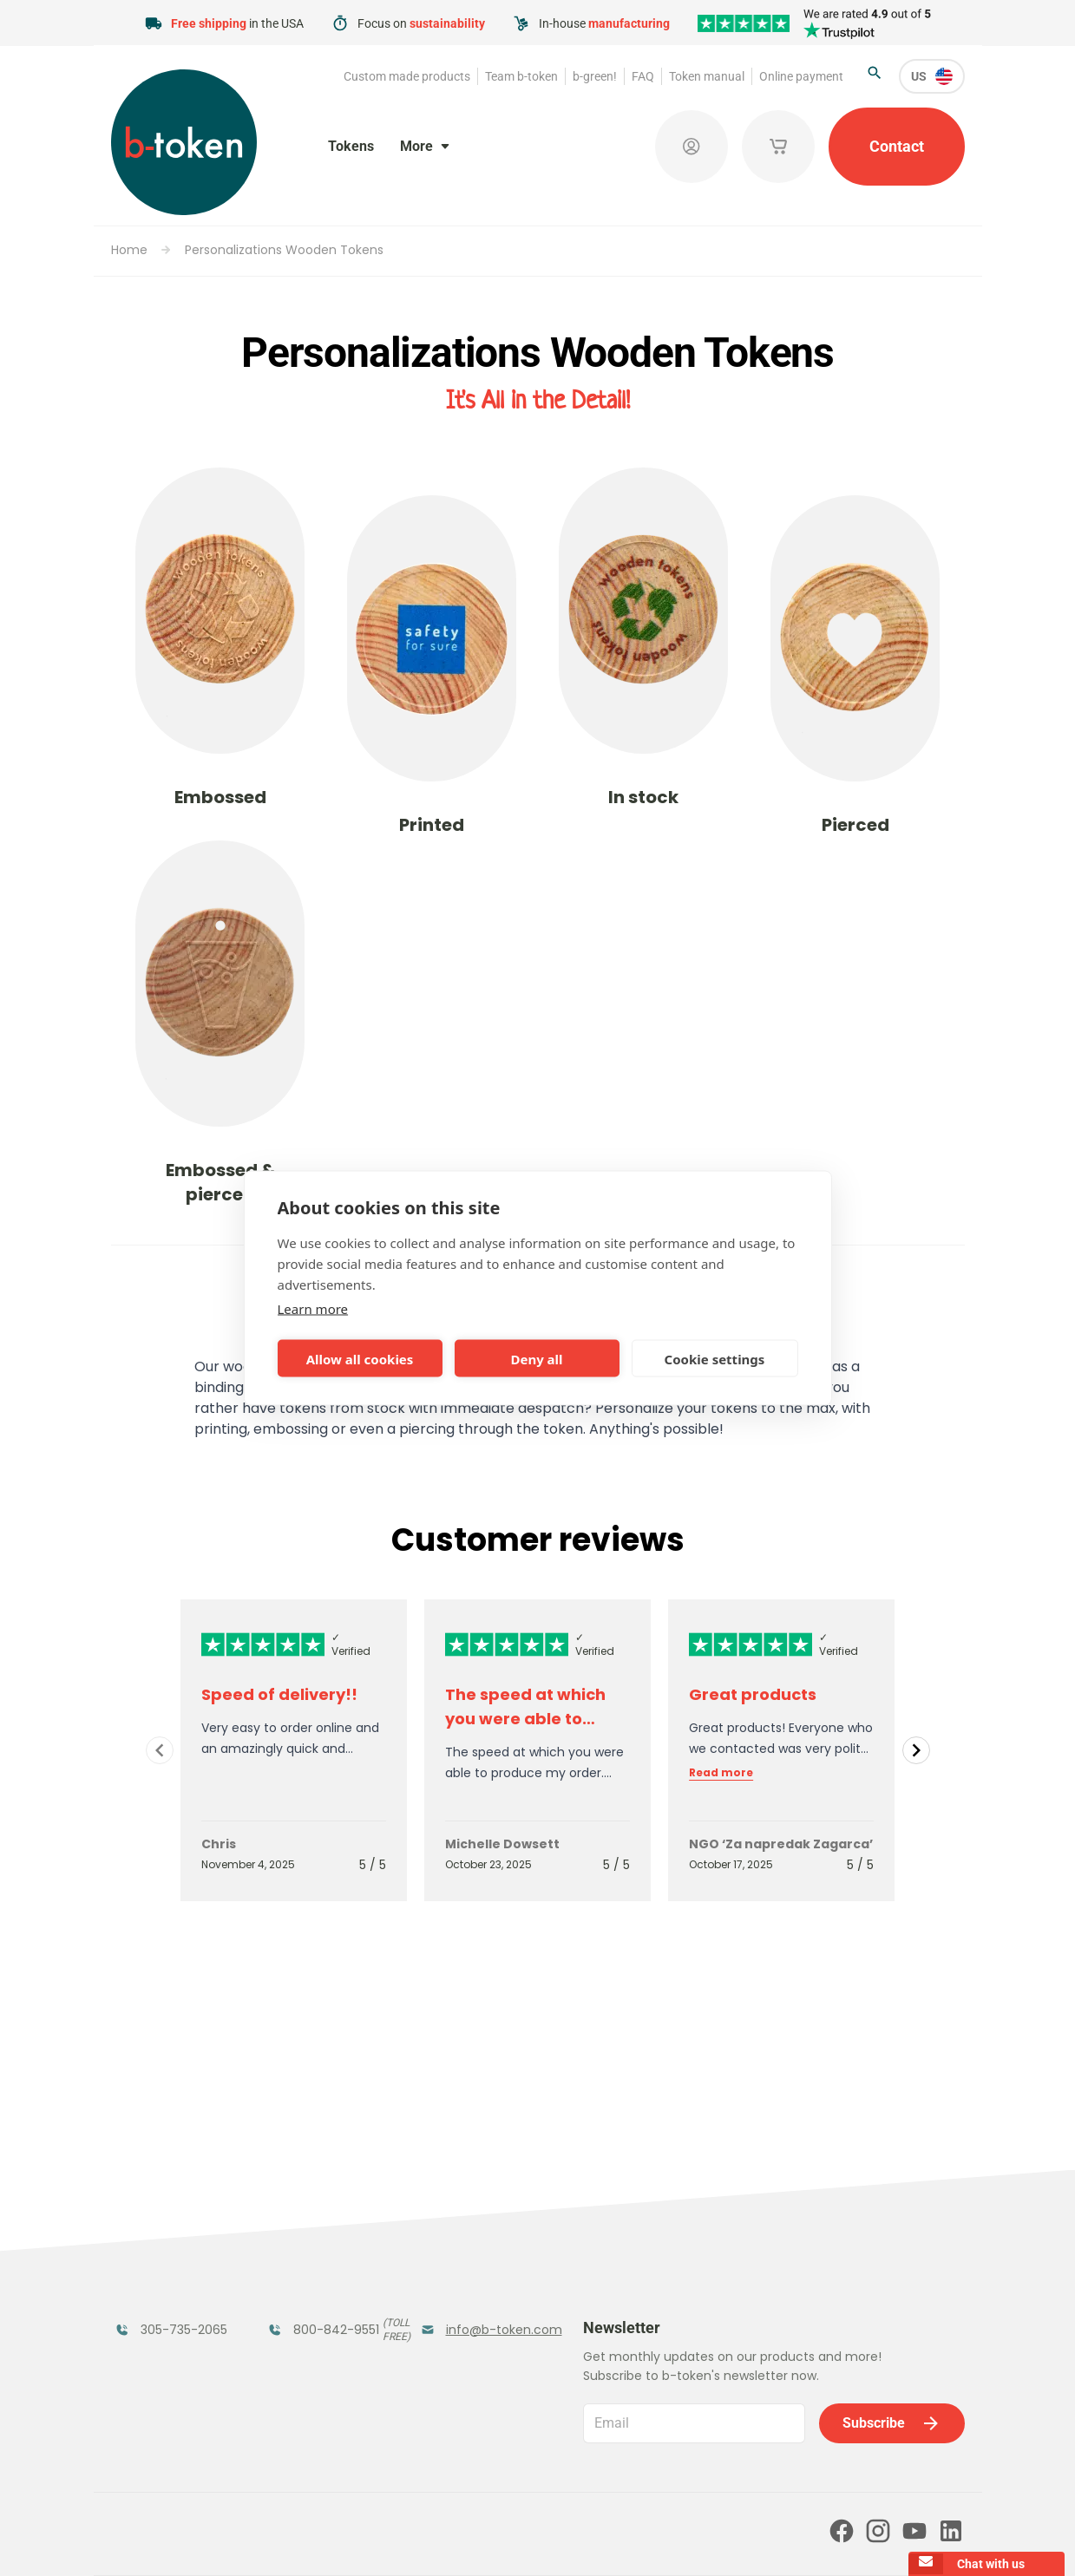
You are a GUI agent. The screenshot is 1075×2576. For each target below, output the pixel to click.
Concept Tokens (324, 2293)
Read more (721, 1773)
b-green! (595, 76)
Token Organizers (152, 2303)
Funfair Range (163, 2237)
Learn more (313, 1308)
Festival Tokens (321, 2203)
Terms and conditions (446, 2539)
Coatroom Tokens (303, 2247)
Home (129, 249)
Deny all (536, 1358)
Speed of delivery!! (279, 1694)
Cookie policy (649, 2539)
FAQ (643, 76)
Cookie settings (715, 1358)
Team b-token (521, 76)
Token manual (706, 76)
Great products (752, 1694)
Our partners (506, 2464)
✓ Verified (350, 1644)
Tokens (351, 146)
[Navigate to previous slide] (160, 1750)
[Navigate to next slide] (916, 1750)
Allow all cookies (360, 1358)
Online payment (801, 76)
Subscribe (891, 2238)
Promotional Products (463, 2247)
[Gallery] (537, 1750)
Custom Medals (169, 2348)
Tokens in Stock (474, 2203)
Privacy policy (557, 2539)
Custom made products (407, 76)
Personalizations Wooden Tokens (284, 249)
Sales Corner (463, 2293)
